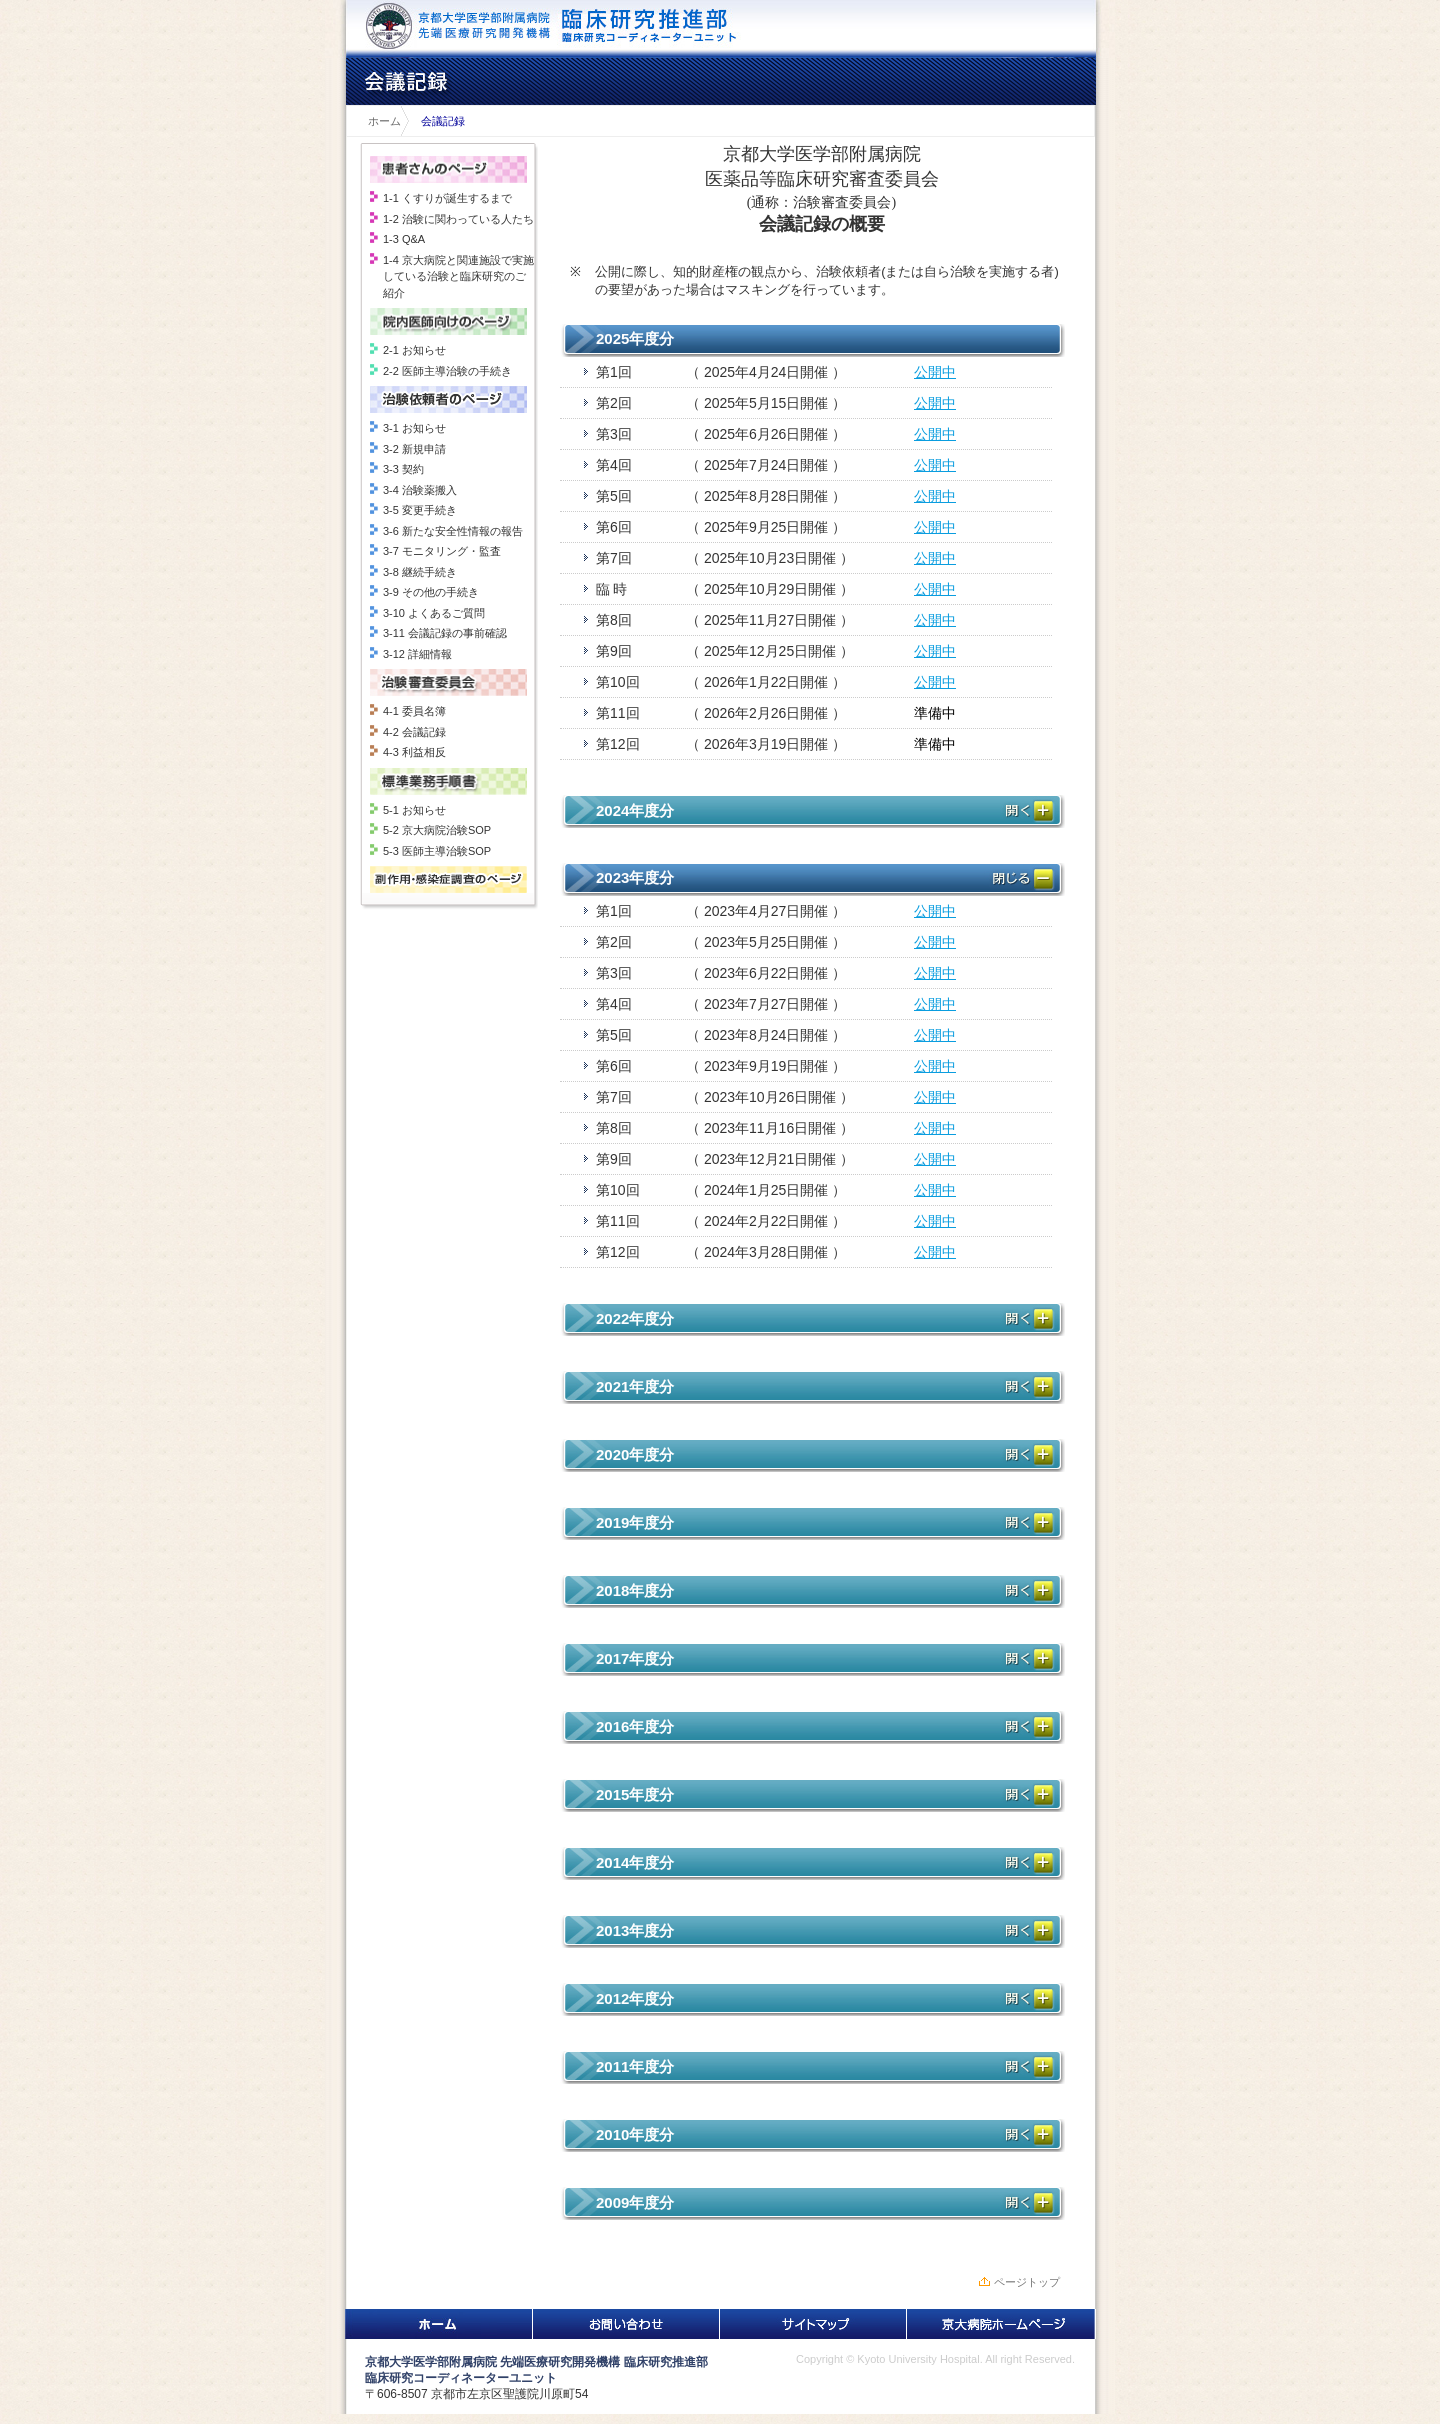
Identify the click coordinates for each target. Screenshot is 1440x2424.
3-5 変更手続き (420, 510)
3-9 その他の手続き (431, 592)
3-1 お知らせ (414, 428)
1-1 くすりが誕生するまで (447, 198)
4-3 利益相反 (414, 752)
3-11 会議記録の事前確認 (445, 633)
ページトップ (1027, 2282)
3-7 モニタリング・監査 (442, 551)
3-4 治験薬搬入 (420, 490)
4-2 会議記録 (414, 732)
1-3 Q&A (404, 239)
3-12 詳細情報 (417, 654)
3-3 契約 (403, 469)
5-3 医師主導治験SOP (437, 851)
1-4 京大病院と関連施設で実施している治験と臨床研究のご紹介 (458, 276)
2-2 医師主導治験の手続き (447, 371)
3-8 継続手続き (420, 572)
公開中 (935, 372)
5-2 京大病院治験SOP (437, 830)
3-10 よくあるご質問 (434, 613)
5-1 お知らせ (414, 810)
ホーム (379, 121)
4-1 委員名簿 (414, 711)
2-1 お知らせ (414, 350)
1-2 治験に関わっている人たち (458, 219)
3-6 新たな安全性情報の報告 (453, 531)
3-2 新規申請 (414, 449)
